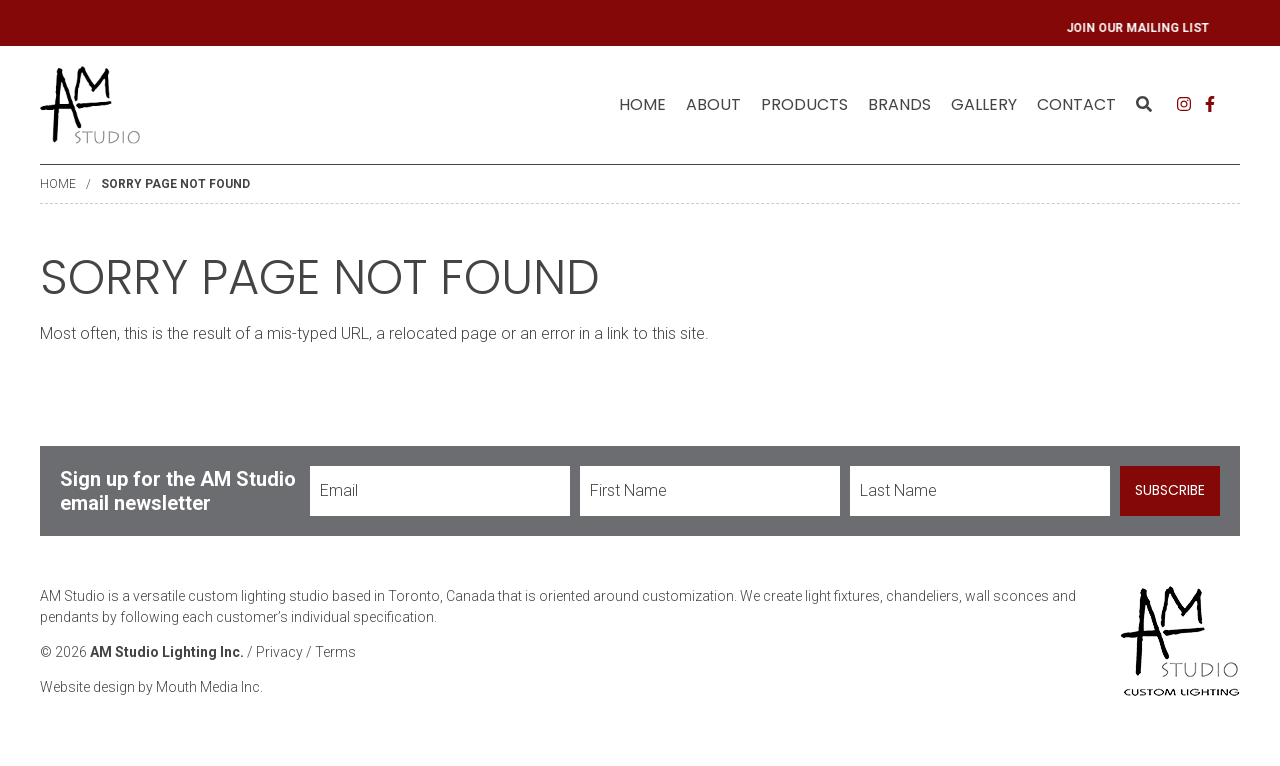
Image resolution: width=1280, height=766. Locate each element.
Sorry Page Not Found (175, 184)
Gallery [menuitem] (984, 104)
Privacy (279, 652)
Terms (335, 652)
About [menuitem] (713, 104)
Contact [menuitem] (1076, 104)
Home (642, 104)
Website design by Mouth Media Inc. (151, 687)
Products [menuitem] (804, 104)
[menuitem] (642, 105)
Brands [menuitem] (899, 104)
